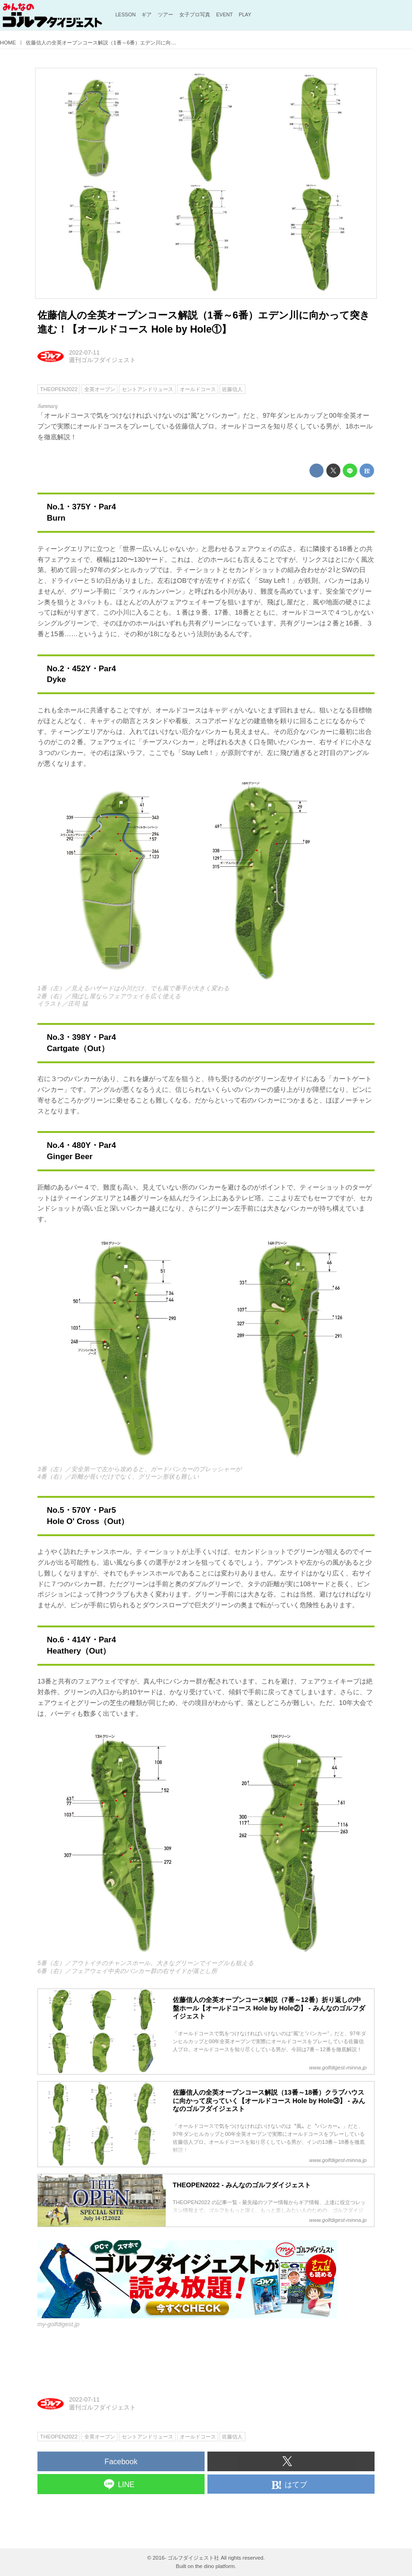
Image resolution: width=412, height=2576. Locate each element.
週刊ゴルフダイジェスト (102, 359)
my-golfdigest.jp (58, 2324)
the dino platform (215, 2566)
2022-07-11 (84, 352)
